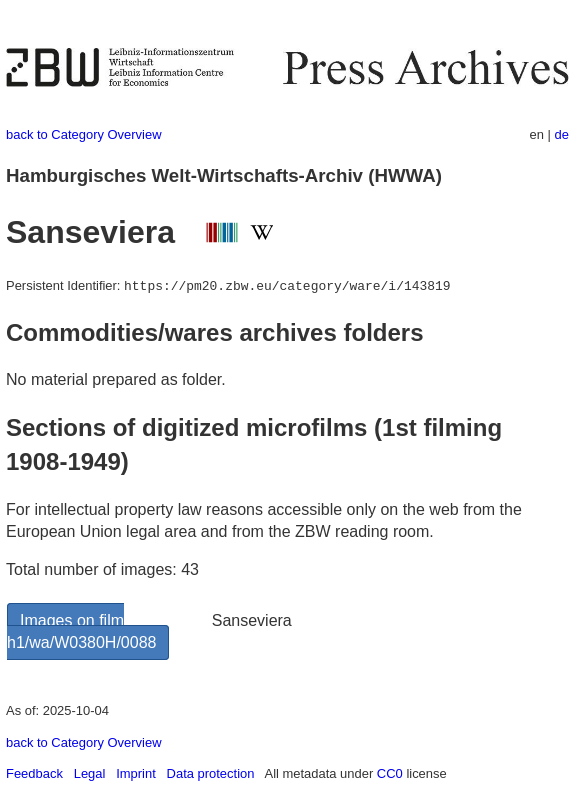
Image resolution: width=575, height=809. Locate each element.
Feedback (34, 773)
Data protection (211, 773)
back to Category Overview (84, 134)
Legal (90, 773)
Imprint (136, 773)
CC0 (390, 773)
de (562, 134)
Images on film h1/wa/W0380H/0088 (81, 631)
